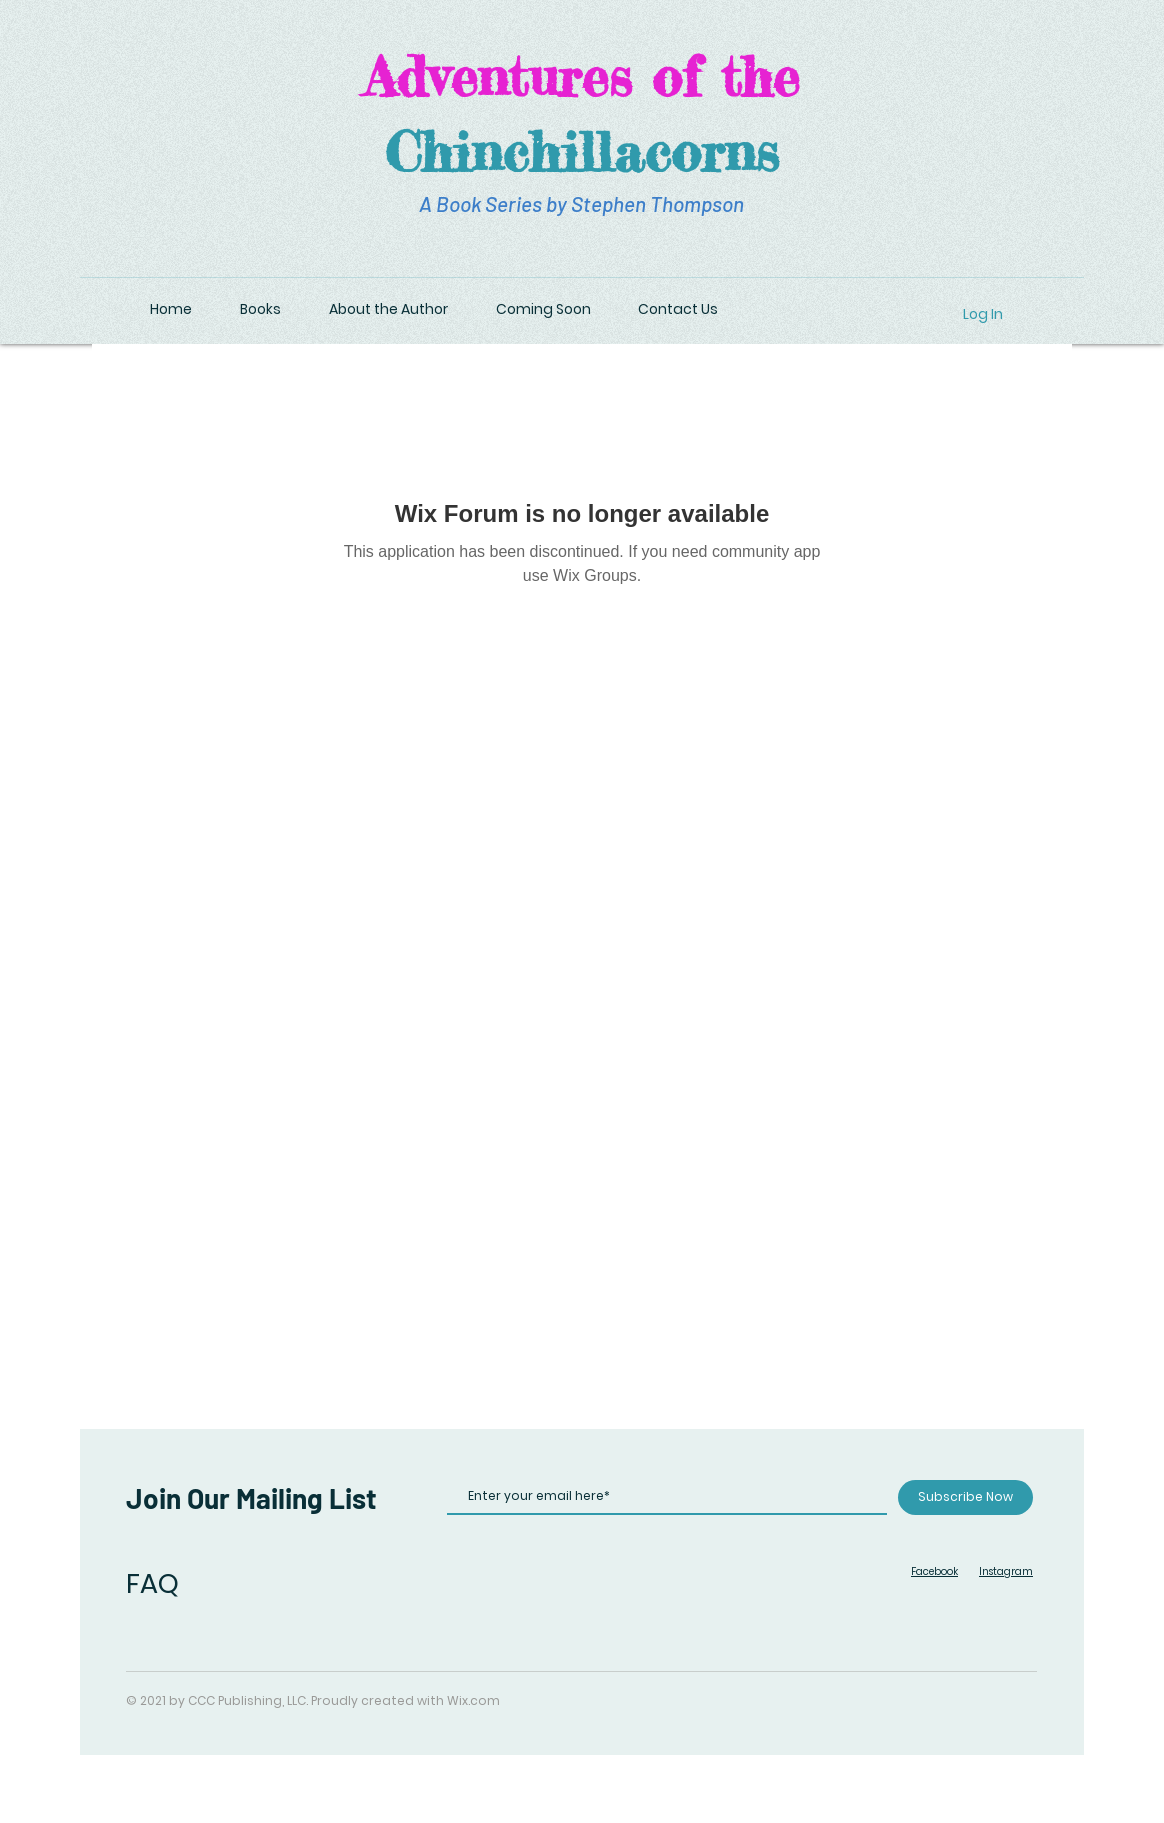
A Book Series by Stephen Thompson (581, 203)
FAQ (152, 1583)
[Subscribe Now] (965, 1497)
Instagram (1006, 1571)
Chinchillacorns (582, 151)
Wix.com (473, 1700)
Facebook (934, 1571)
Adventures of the (581, 76)
